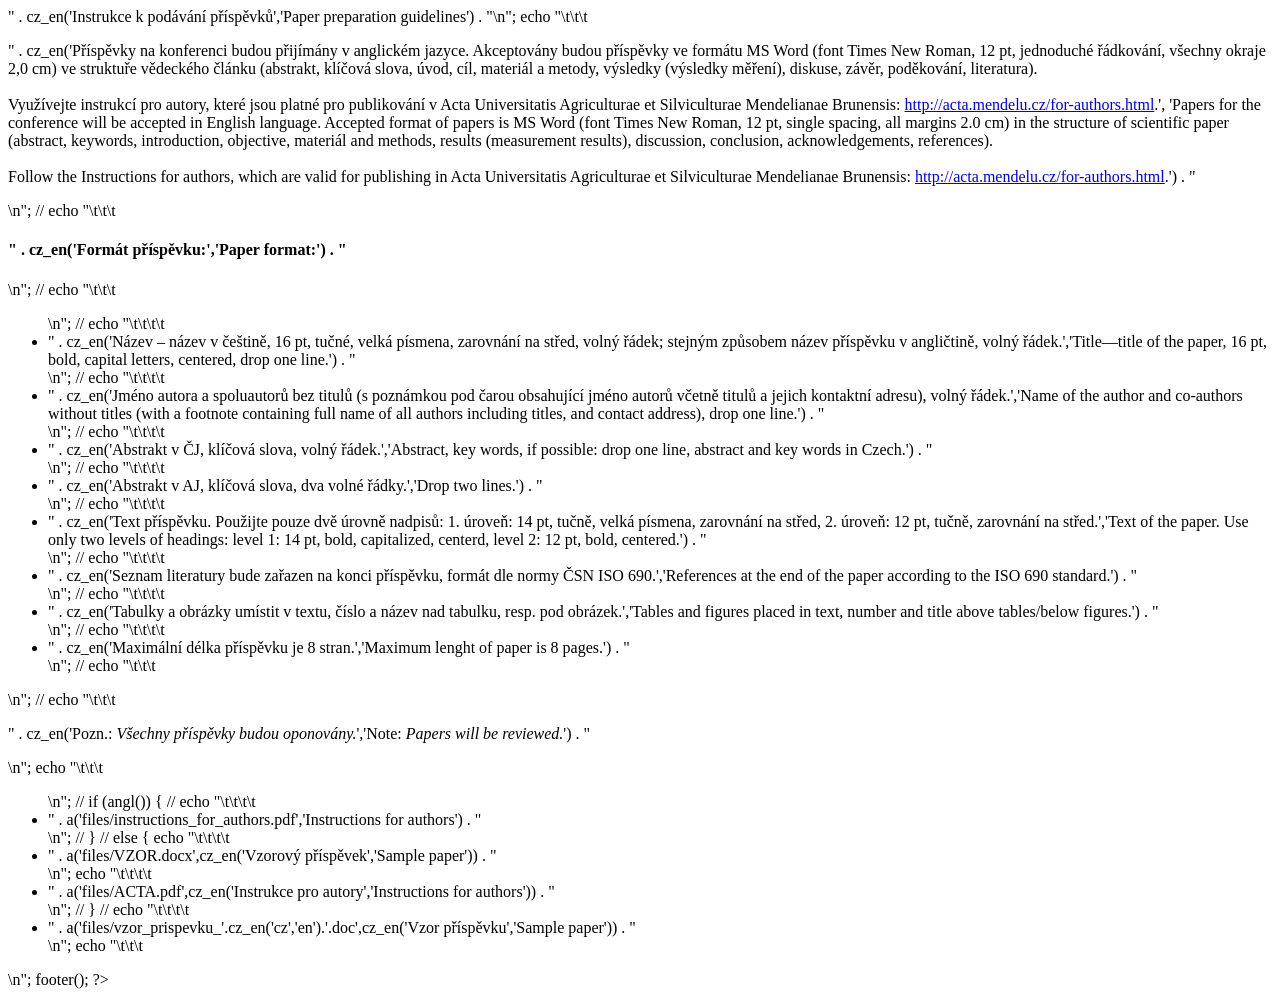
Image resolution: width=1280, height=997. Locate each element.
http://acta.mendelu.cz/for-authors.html (1030, 104)
